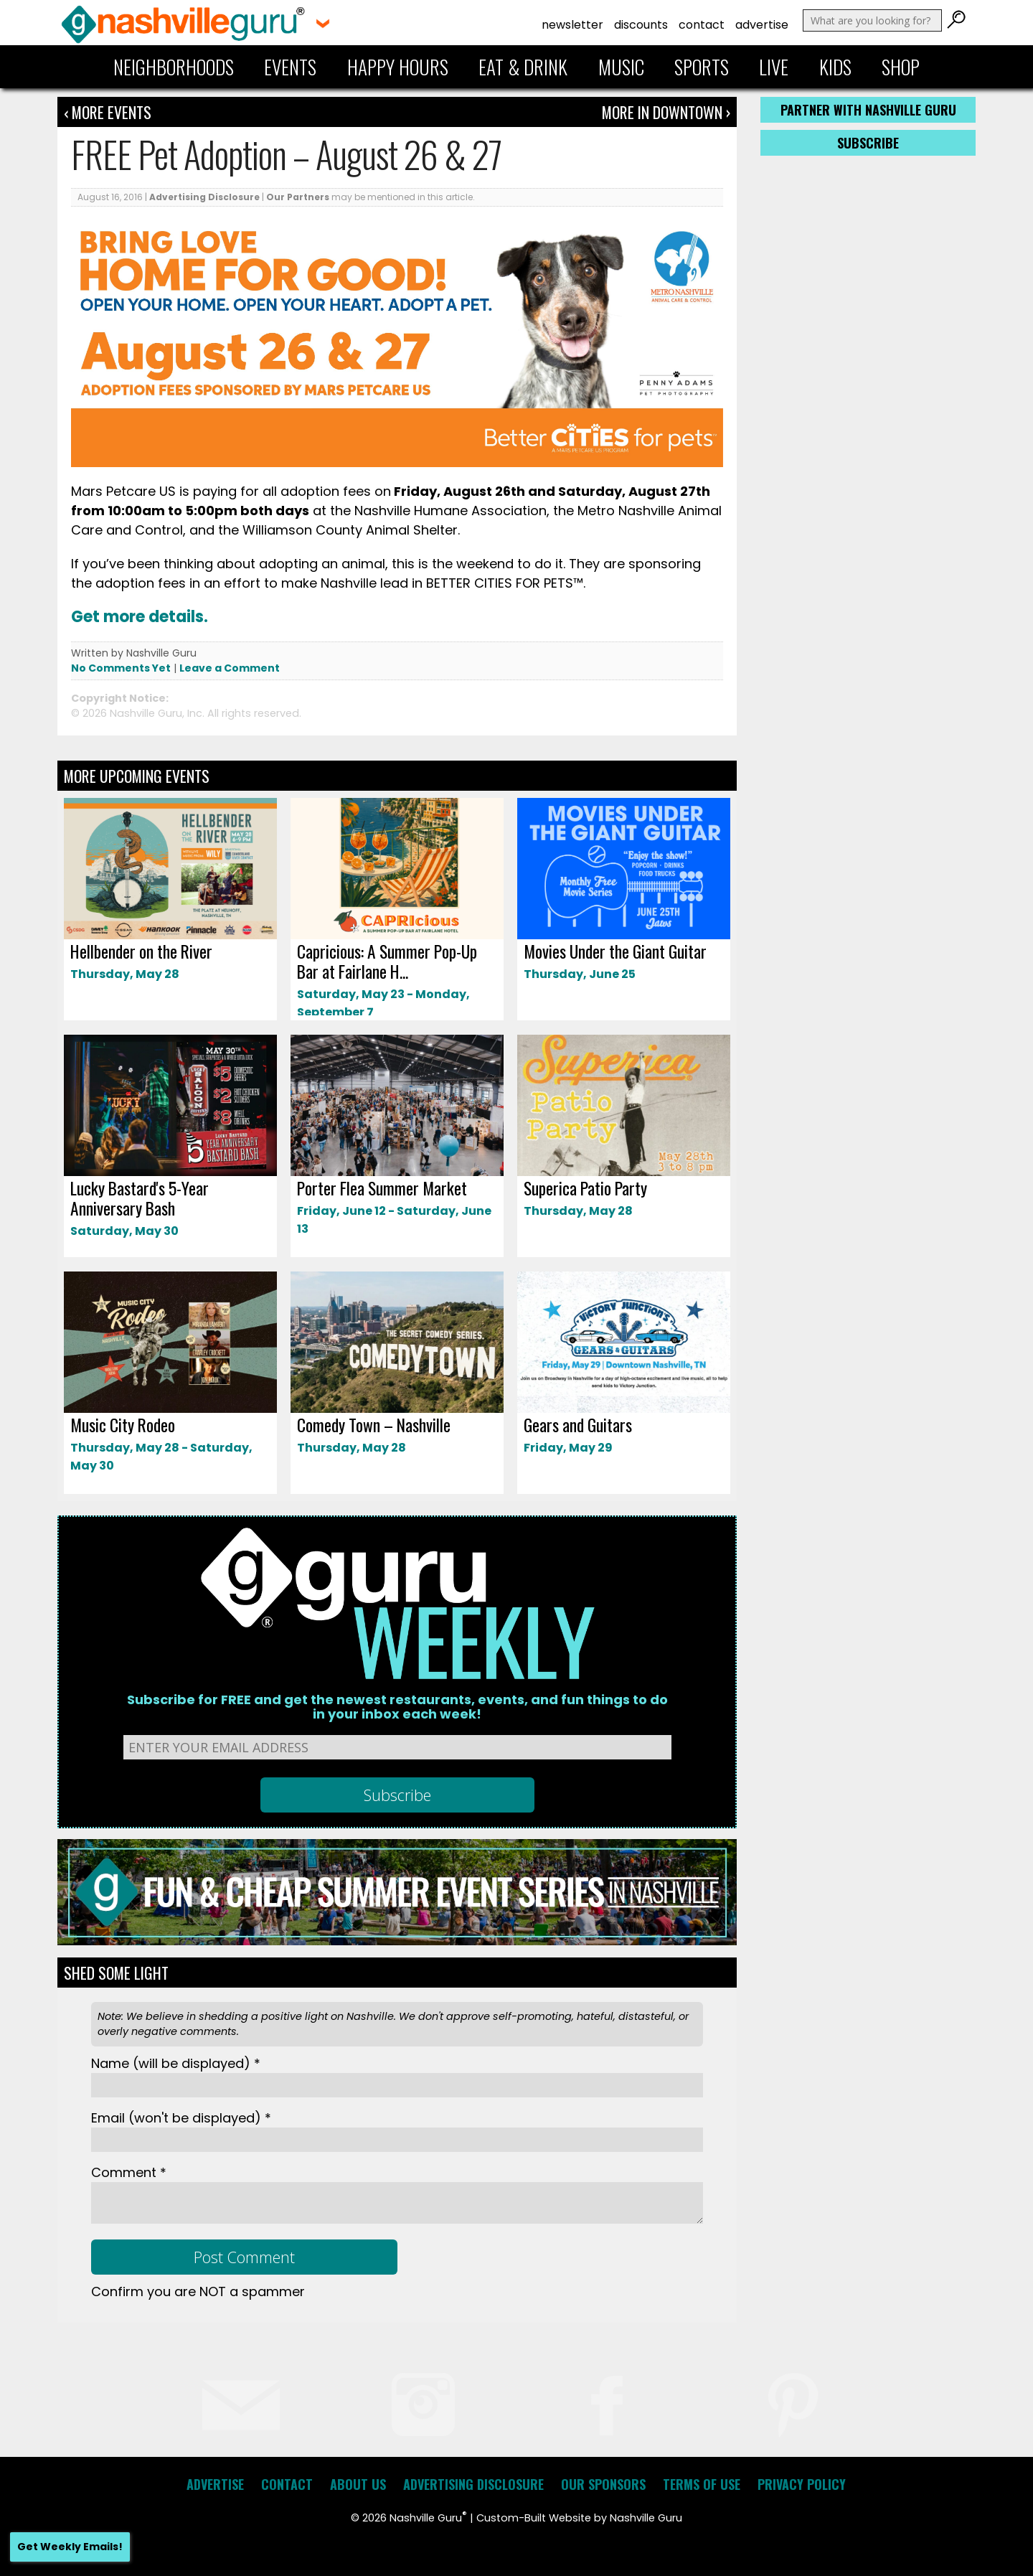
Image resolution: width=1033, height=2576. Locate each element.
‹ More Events (107, 111)
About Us (358, 2484)
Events (290, 66)
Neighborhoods (173, 66)
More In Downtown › (666, 111)
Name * (175, 2063)
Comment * (128, 2172)
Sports (701, 66)
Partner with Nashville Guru (868, 109)
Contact (702, 25)
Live (773, 66)
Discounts (641, 25)
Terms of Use (701, 2484)
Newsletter (572, 25)
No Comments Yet (121, 668)
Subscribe (868, 142)
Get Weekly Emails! (70, 2546)
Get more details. (139, 617)
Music (621, 66)
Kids (835, 66)
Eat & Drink (522, 66)
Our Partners (297, 197)
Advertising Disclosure (204, 197)
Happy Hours (397, 66)
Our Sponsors (603, 2484)
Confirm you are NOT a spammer (198, 2291)
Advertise (761, 25)
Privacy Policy (802, 2484)
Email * (181, 2118)
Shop (901, 66)
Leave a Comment (229, 668)
